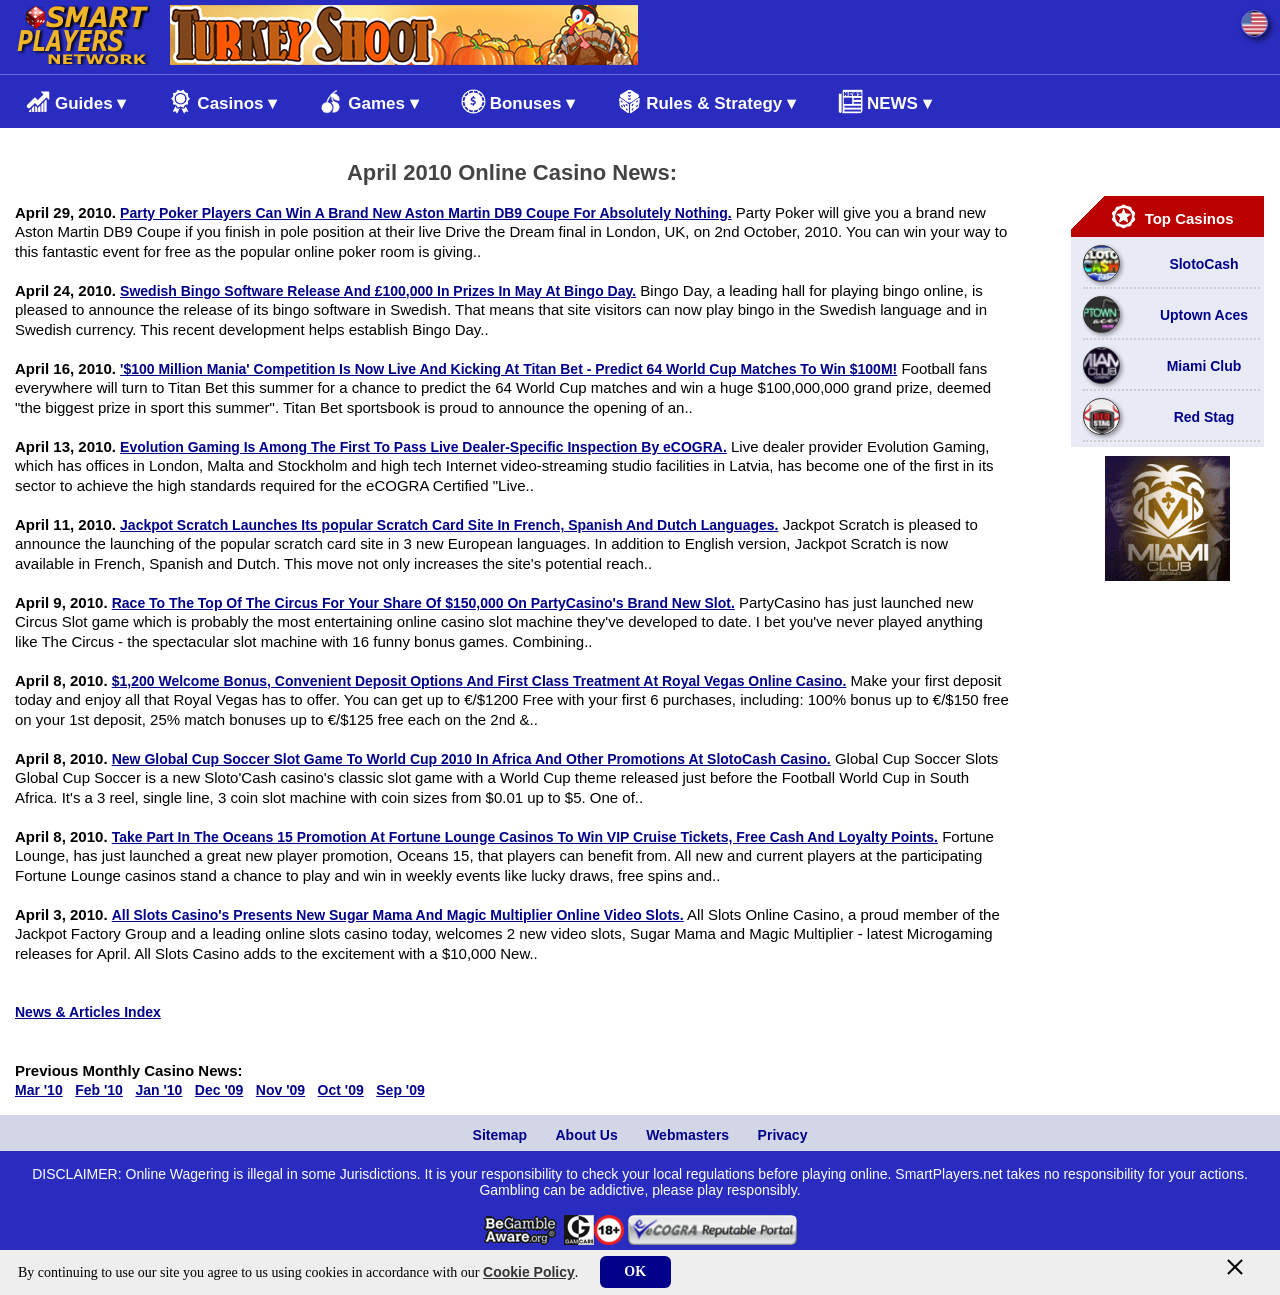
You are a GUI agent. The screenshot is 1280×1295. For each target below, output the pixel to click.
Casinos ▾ (222, 101)
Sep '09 (400, 1090)
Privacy (783, 1135)
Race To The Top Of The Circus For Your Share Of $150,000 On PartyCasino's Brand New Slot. (423, 603)
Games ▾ (368, 101)
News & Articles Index (88, 1012)
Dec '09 (219, 1090)
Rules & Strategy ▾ (706, 101)
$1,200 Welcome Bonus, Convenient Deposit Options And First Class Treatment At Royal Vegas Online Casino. (479, 681)
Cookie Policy (529, 1272)
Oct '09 (341, 1090)
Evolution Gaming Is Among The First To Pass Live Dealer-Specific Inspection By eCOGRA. (423, 447)
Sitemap (500, 1135)
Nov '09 (280, 1090)
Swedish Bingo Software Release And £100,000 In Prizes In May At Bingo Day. (378, 291)
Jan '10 (158, 1090)
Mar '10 (39, 1090)
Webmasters (687, 1135)
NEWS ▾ (885, 101)
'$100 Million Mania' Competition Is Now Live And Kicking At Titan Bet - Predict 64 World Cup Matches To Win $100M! (508, 369)
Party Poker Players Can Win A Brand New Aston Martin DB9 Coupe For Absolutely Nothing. (426, 213)
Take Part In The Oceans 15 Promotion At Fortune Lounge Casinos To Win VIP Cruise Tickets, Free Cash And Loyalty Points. (525, 837)
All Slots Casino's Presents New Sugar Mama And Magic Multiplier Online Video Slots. (398, 915)
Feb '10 (99, 1090)
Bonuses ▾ (518, 101)
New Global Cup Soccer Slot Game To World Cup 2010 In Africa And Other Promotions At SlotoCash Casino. (471, 759)
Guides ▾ (76, 101)
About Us (586, 1135)
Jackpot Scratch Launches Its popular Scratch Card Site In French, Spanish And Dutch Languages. (449, 525)
